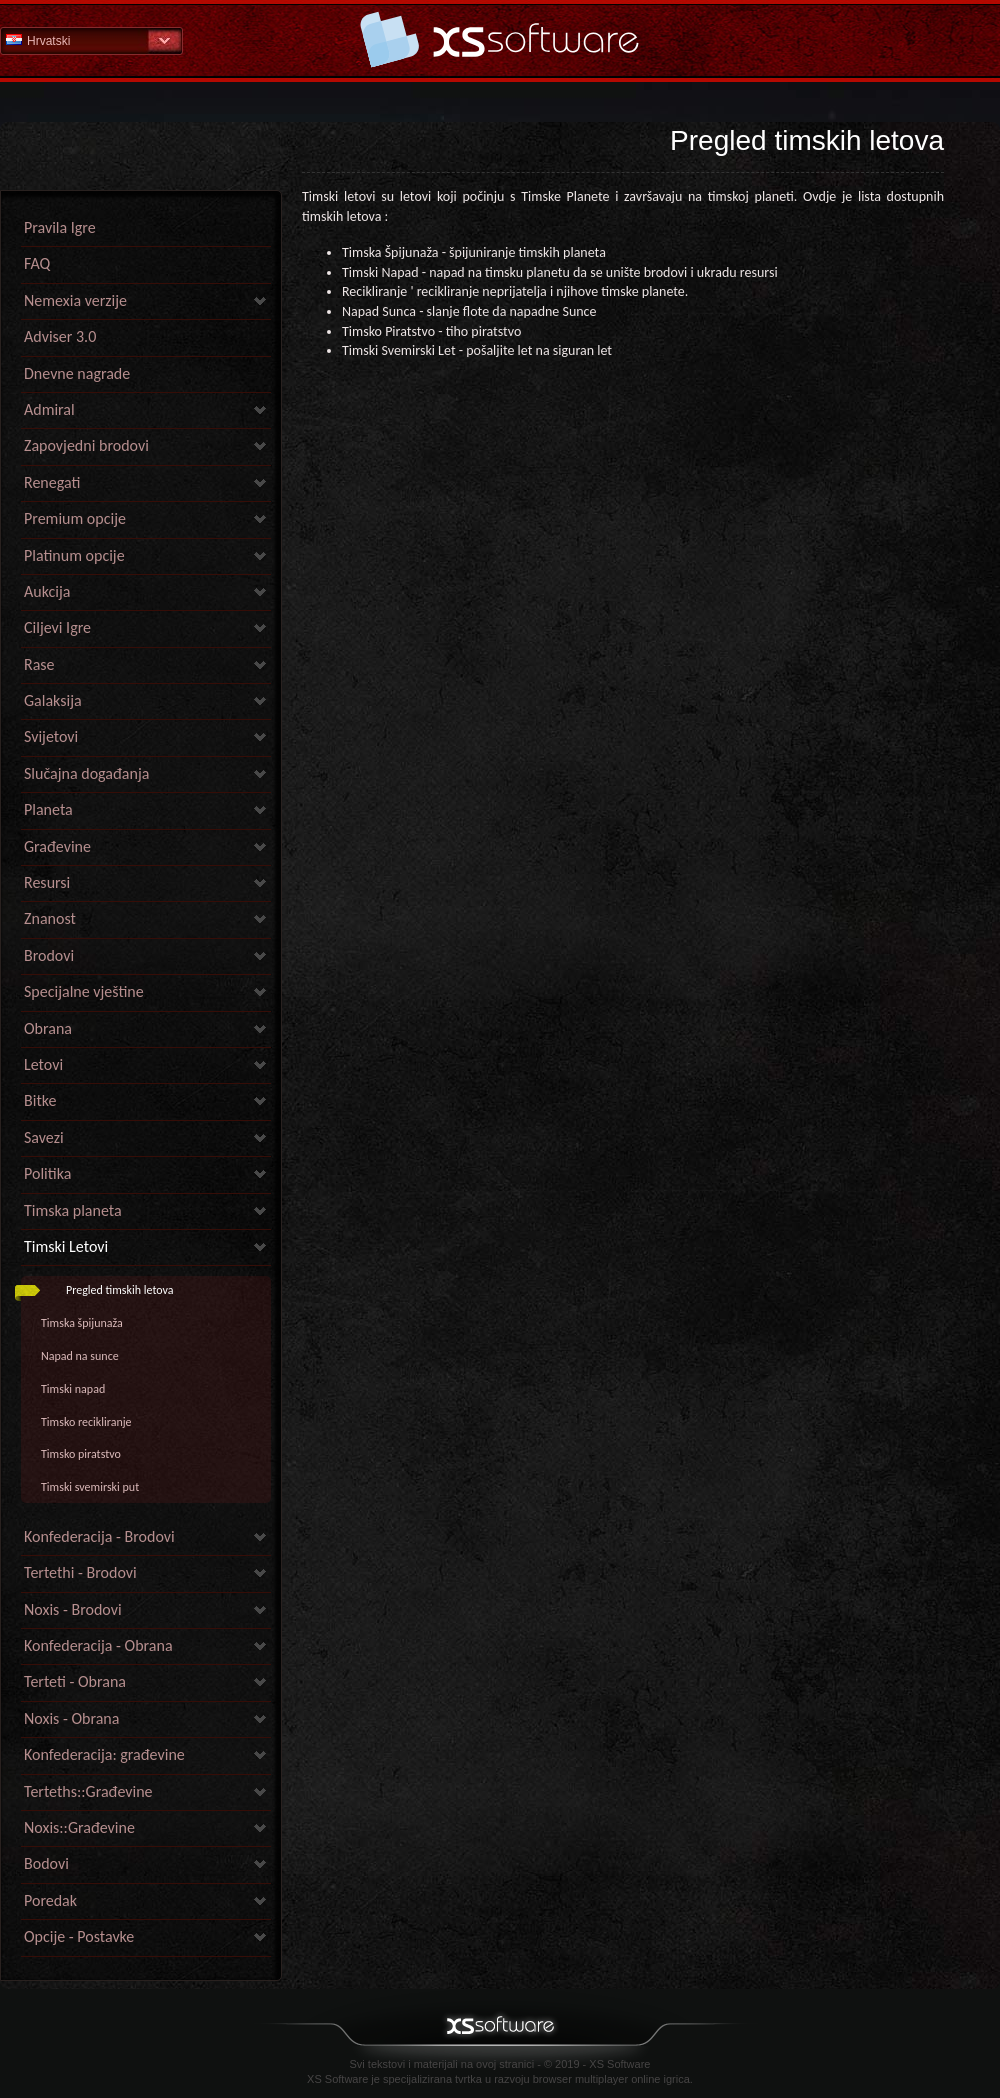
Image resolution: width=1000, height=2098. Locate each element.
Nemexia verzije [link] (75, 300)
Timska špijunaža (82, 1323)
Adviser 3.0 (60, 336)
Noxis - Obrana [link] (71, 1718)
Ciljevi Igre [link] (57, 627)
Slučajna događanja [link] (86, 773)
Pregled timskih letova (120, 1290)
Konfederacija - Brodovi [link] (99, 1536)
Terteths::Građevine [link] (88, 1791)
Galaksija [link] (53, 700)
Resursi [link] (47, 882)
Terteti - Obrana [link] (75, 1681)
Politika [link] (47, 1173)
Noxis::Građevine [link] (79, 1827)
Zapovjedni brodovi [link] (86, 445)
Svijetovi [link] (51, 736)
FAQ (37, 263)
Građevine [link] (57, 846)
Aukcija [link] (47, 591)
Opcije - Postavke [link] (79, 1936)
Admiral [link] (49, 409)
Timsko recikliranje (86, 1422)
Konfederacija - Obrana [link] (98, 1645)
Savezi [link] (44, 1137)
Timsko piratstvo (81, 1454)
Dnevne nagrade (77, 373)
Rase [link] (39, 664)
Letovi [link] (43, 1064)
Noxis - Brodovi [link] (73, 1609)
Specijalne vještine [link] (84, 991)
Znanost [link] (50, 918)
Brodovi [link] (49, 955)
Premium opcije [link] (75, 518)
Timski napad (73, 1389)
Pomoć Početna (500, 39)
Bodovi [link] (46, 1863)
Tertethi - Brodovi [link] (80, 1572)
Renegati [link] (52, 482)
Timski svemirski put (90, 1487)
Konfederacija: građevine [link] (104, 1754)
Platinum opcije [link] (74, 555)
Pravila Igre (60, 227)
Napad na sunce (80, 1356)
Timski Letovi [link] (66, 1246)
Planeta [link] (48, 809)
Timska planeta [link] (73, 1210)
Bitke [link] (40, 1100)
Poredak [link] (50, 1900)
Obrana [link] (48, 1028)
